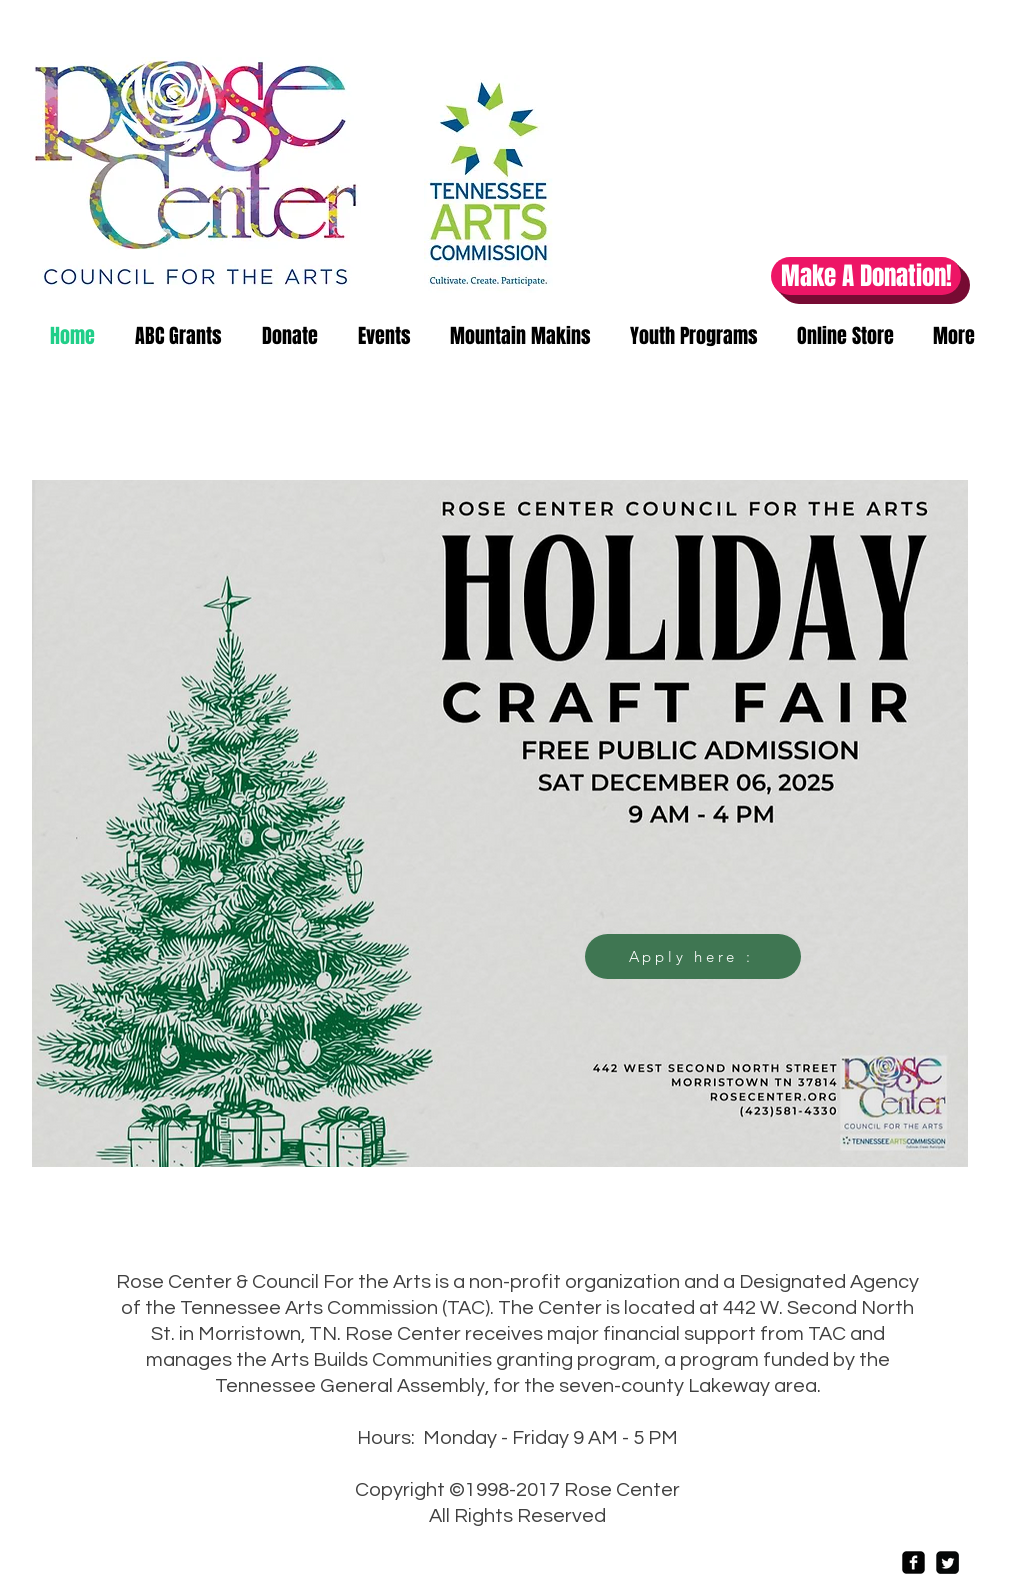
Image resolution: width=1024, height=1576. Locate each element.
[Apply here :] (693, 956)
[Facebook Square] (913, 1562)
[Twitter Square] (947, 1562)
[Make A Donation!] (866, 276)
